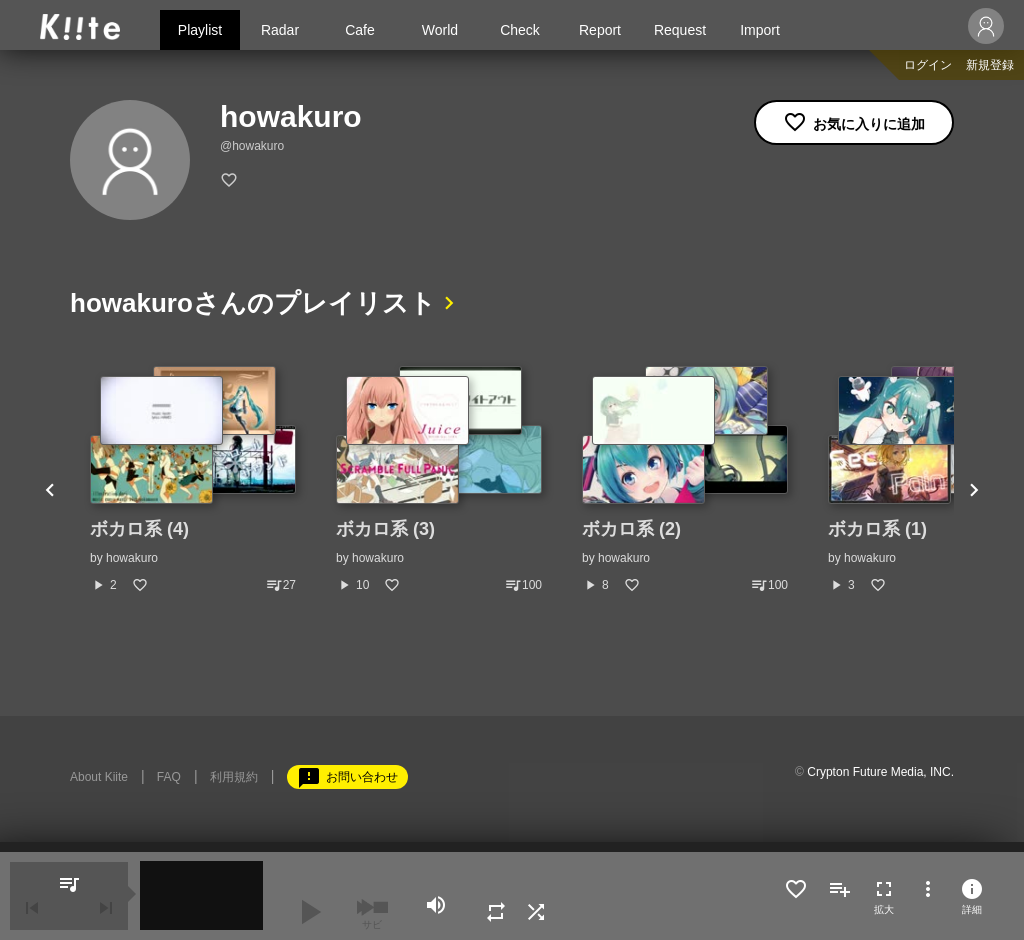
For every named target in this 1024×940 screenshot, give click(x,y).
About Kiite (99, 777)
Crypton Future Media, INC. (880, 772)
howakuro (132, 558)
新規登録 (990, 65)
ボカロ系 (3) (385, 529)
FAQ (169, 777)
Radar (280, 30)
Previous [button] (50, 491)
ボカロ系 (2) (631, 529)
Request (680, 30)
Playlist (200, 30)
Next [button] (974, 491)
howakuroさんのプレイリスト (253, 303)
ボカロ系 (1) (877, 529)
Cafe (360, 30)
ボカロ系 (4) (139, 529)
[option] (193, 480)
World (440, 30)
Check (520, 30)
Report (600, 30)
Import (760, 30)
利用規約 (234, 777)
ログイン (928, 65)
